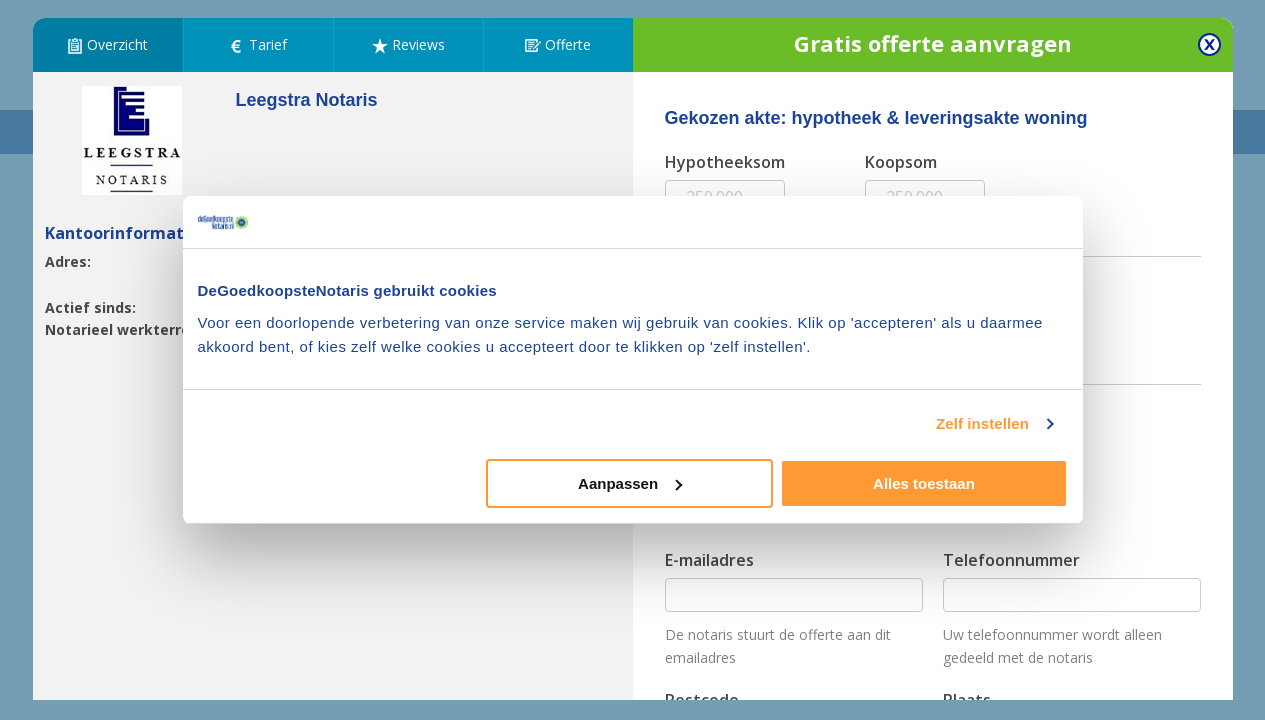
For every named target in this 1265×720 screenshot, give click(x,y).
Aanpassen (630, 483)
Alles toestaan (924, 483)
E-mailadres (709, 560)
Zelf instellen (982, 423)
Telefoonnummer (1011, 560)
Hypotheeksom (725, 162)
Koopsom (901, 162)
